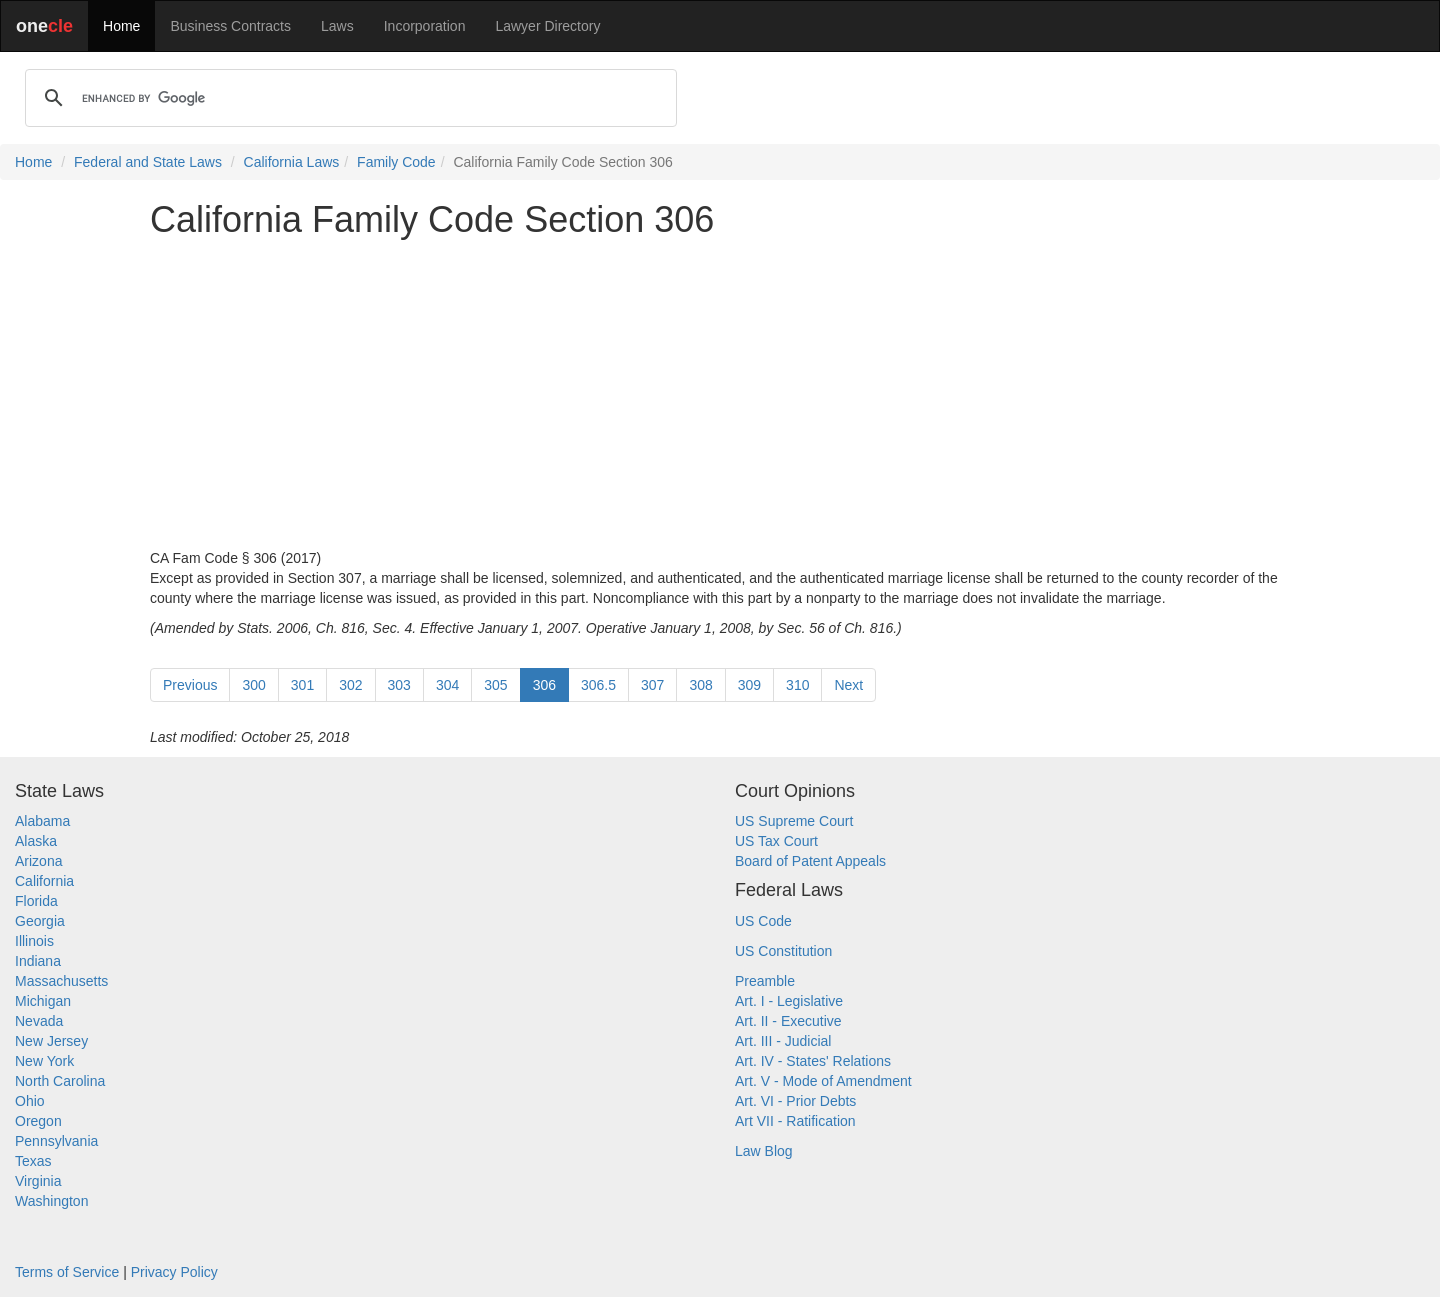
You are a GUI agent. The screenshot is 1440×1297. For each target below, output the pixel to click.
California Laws (292, 162)
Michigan (43, 1001)
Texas (33, 1161)
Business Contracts (230, 26)
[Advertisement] (720, 394)
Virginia (38, 1181)
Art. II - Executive (788, 1021)
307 (652, 685)
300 (253, 685)
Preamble (765, 981)
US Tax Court (776, 841)
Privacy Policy (174, 1272)
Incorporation (425, 26)
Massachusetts (61, 981)
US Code (763, 921)
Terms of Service (67, 1272)
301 (302, 685)
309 (749, 685)
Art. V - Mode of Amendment (823, 1081)
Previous (190, 685)
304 (447, 685)
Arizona (38, 861)
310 (797, 685)
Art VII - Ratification (795, 1121)
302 (350, 685)
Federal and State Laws (148, 162)
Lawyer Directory (547, 26)
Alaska (36, 841)
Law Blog (764, 1151)
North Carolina (60, 1081)
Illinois (34, 941)
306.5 (598, 685)
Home (121, 26)
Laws (337, 26)
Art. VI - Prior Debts (795, 1101)
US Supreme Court (794, 821)
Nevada (39, 1021)
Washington (51, 1201)
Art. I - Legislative (789, 1001)
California (44, 881)
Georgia (40, 921)
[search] (348, 98)
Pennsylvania (56, 1141)
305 (495, 685)
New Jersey (51, 1041)
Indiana (38, 961)
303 (399, 685)
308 (700, 685)
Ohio (30, 1101)
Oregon (38, 1121)
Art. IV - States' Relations (813, 1061)
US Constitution (783, 951)
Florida (36, 901)
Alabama (42, 821)
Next (848, 685)
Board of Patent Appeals (810, 861)
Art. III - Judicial (783, 1041)
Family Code (396, 162)
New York (44, 1061)
